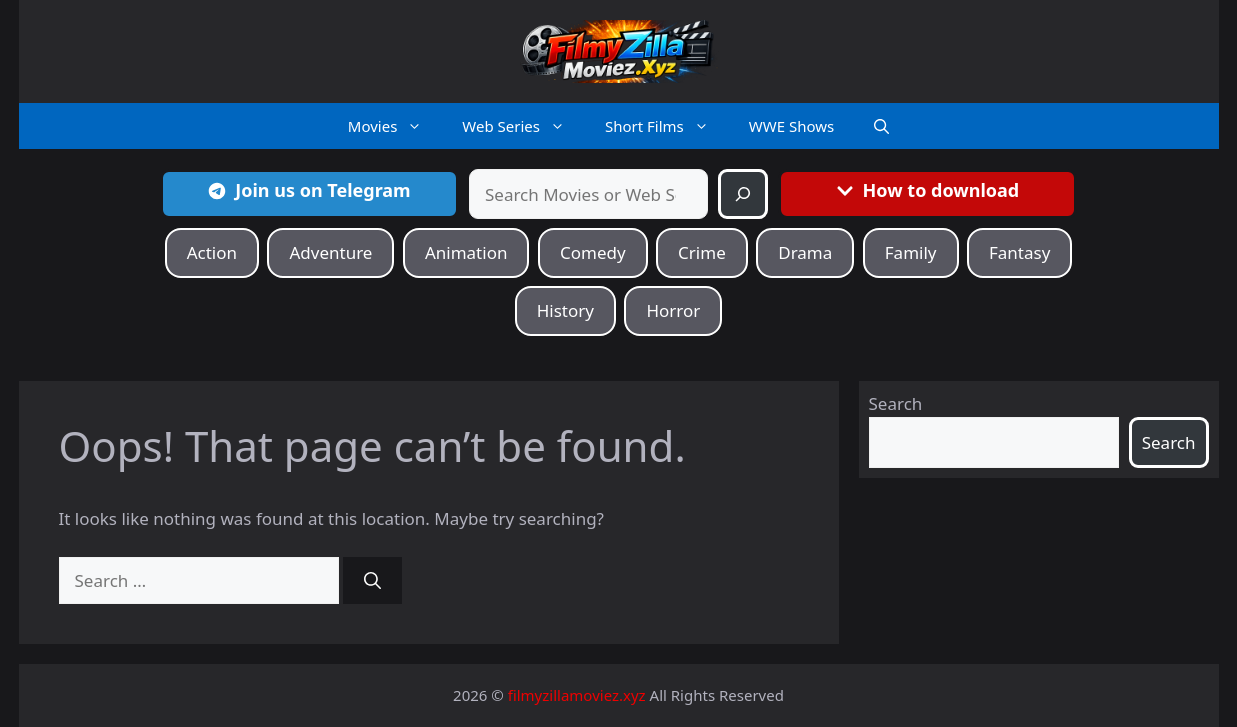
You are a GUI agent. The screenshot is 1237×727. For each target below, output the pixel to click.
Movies (395, 126)
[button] (881, 126)
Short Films (667, 126)
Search (896, 403)
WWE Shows (791, 126)
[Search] (743, 194)
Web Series (523, 126)
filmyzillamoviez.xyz (577, 695)
